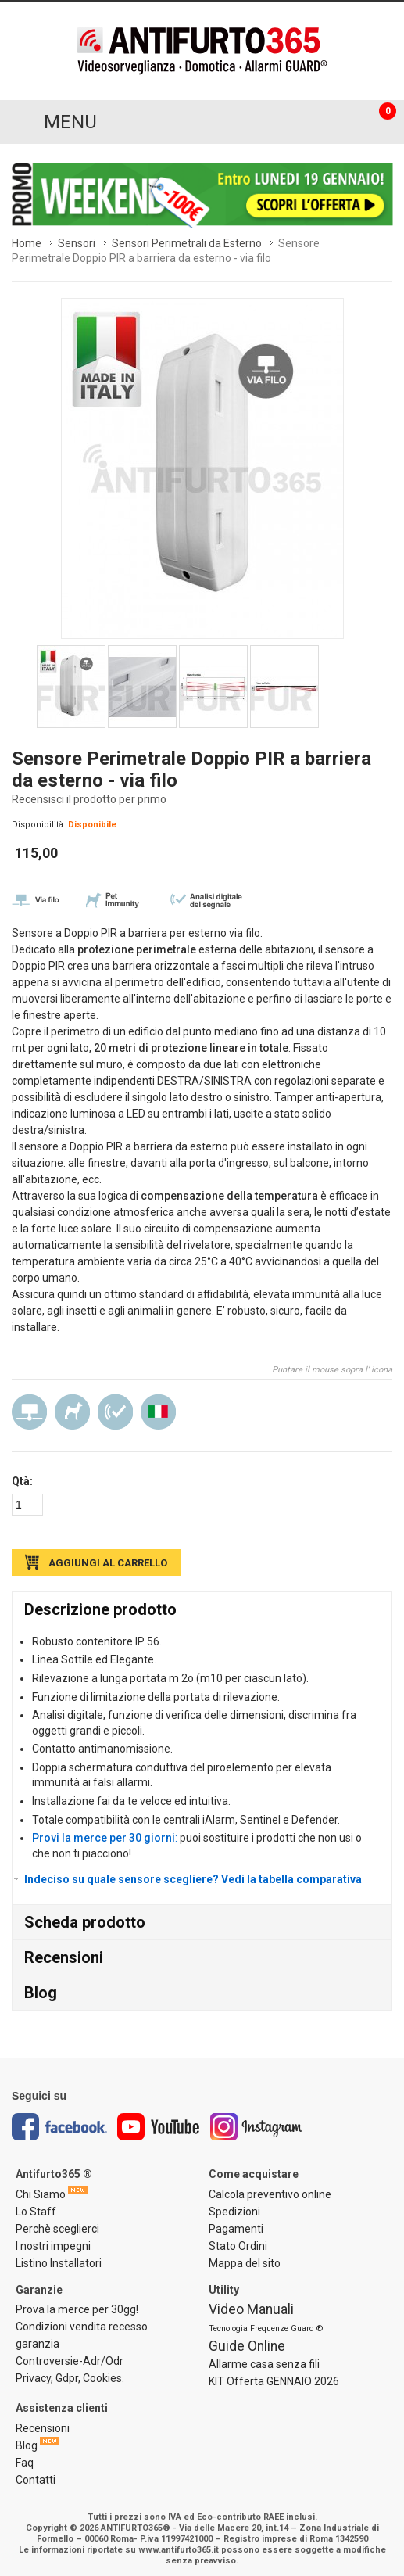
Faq (25, 2462)
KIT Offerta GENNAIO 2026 (274, 2381)
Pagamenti (236, 2229)
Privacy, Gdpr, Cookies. (70, 2378)
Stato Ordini (238, 2246)
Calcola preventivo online (270, 2194)
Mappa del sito (245, 2263)
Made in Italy (158, 1412)
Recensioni (63, 1957)
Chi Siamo (41, 2194)
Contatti (35, 2480)
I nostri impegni (53, 2246)
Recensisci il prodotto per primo (89, 799)
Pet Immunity (72, 1412)
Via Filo (29, 1412)
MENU (70, 122)
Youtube (158, 2126)
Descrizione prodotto (100, 1609)
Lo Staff (36, 2211)
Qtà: (22, 1481)
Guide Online (247, 2346)
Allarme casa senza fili (264, 2364)
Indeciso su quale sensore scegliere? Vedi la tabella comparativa (193, 1879)
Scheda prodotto (84, 1922)
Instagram (256, 2126)
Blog (40, 1992)
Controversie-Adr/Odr (69, 2361)
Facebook (59, 2126)
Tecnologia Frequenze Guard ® (266, 2328)
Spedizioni (234, 2211)
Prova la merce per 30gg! (77, 2309)
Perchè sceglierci (57, 2229)
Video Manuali (251, 2309)
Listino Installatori (59, 2263)
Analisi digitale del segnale (115, 1412)
